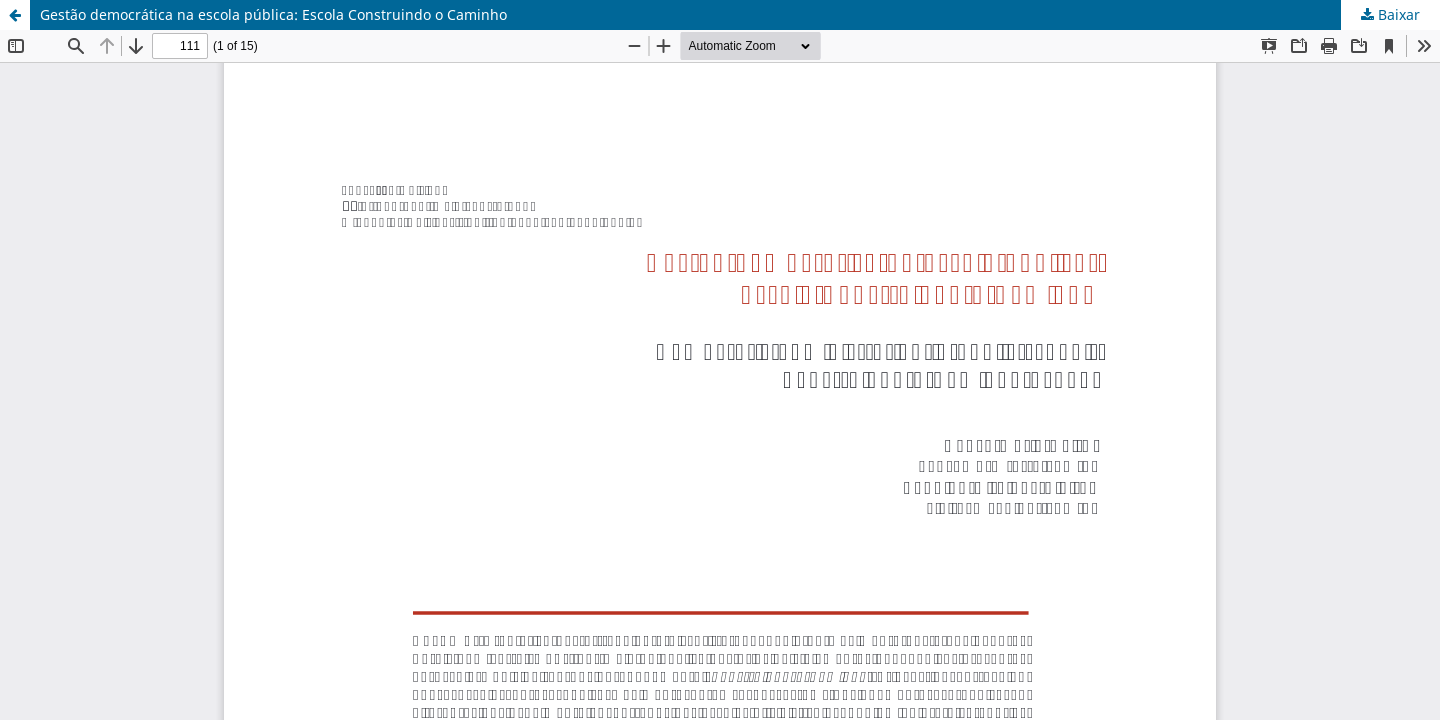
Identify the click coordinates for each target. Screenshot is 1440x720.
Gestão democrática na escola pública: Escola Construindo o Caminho (273, 14)
